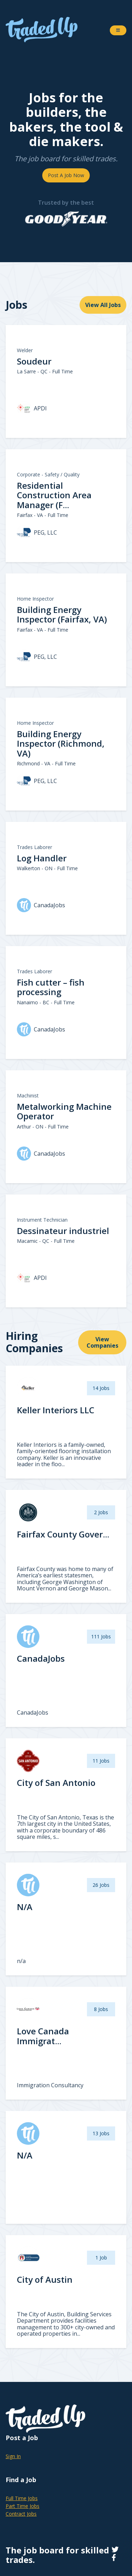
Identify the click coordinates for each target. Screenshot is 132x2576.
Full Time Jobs (22, 2498)
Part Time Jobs (22, 2506)
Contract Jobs (21, 2513)
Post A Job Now (66, 175)
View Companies (102, 1342)
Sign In (13, 2456)
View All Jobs (103, 305)
